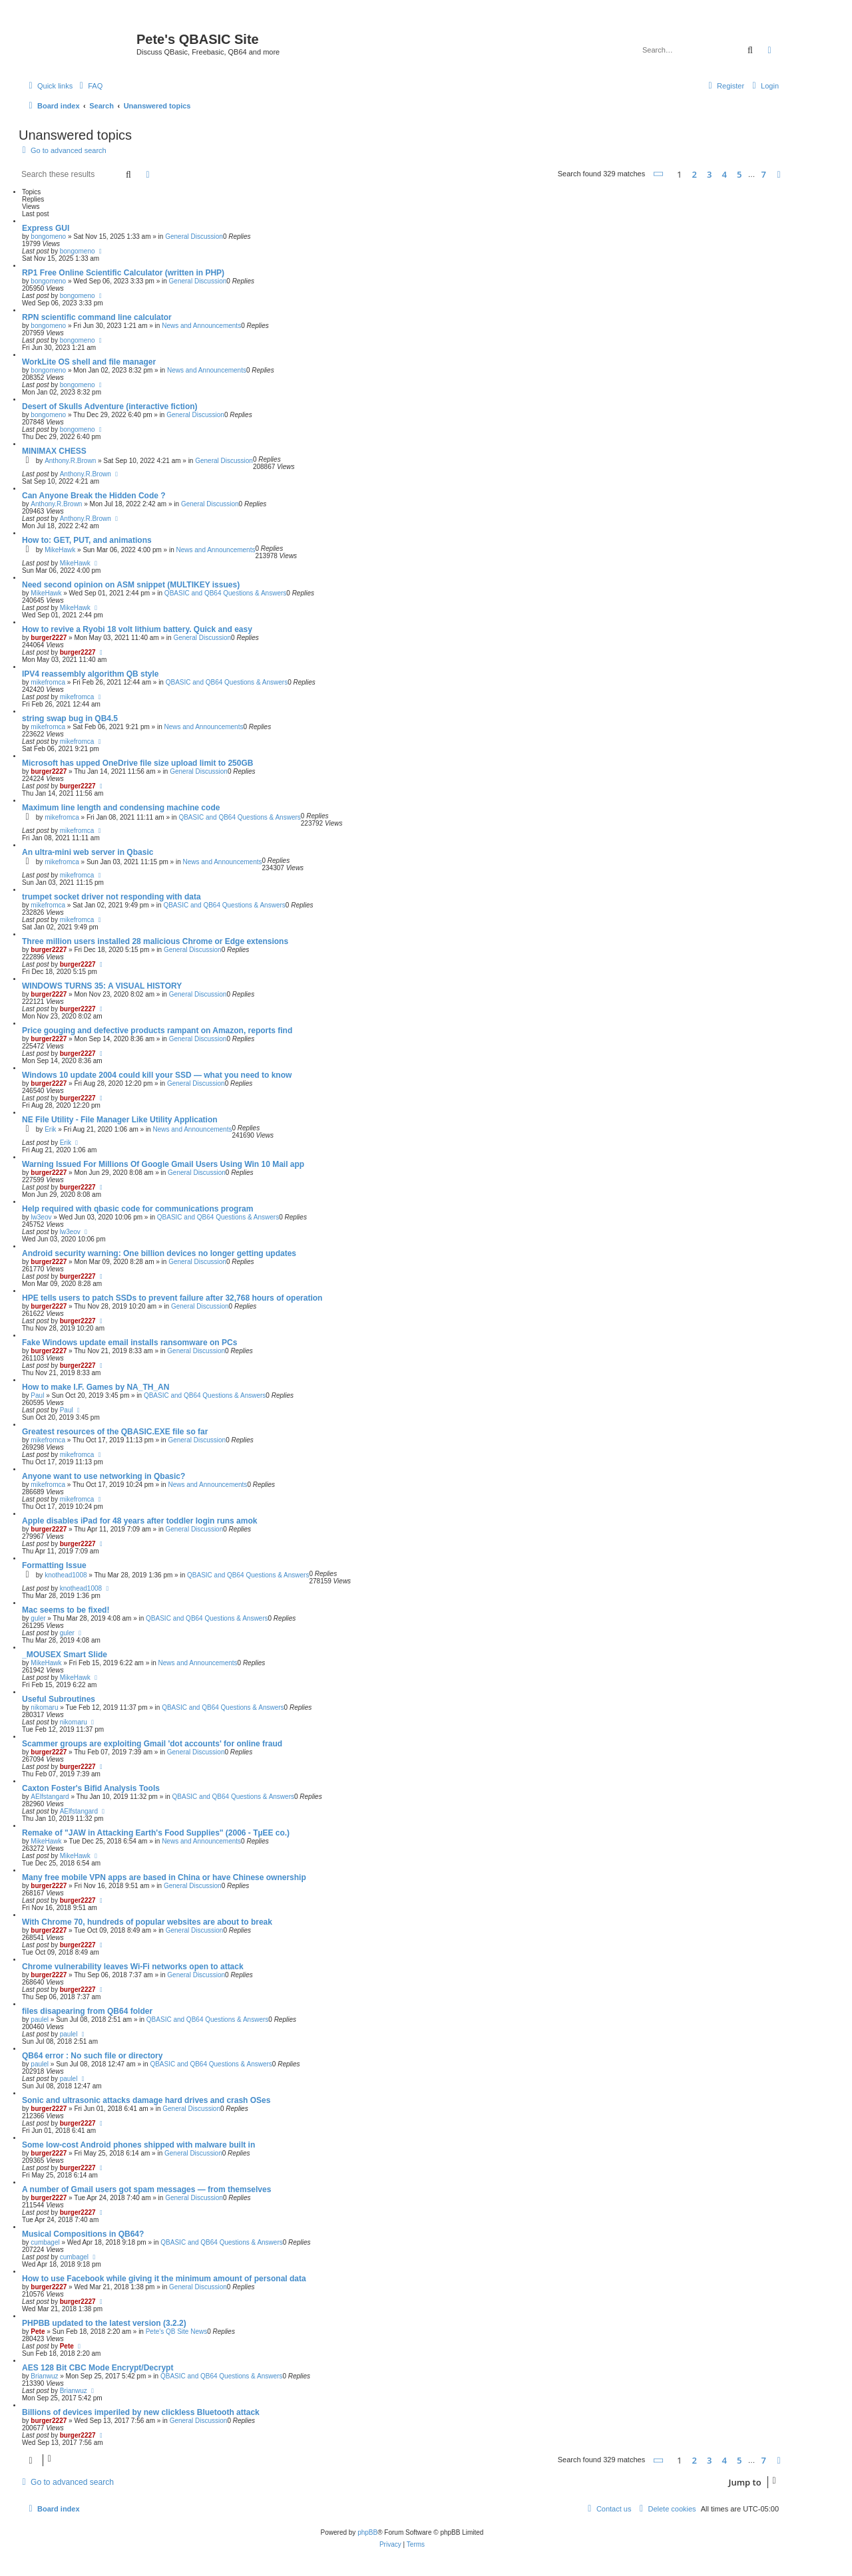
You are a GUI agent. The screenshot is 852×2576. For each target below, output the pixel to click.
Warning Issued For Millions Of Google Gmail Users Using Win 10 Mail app (163, 1164)
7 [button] (763, 174)
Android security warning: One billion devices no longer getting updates (159, 1253)
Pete (38, 2331)
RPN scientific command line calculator (97, 317)
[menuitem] (89, 86)
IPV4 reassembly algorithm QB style (90, 674)
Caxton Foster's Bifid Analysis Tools (91, 1788)
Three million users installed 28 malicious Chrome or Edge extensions (155, 941)
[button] (659, 174)
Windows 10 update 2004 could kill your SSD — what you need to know (157, 1075)
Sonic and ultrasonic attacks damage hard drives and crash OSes (146, 2100)
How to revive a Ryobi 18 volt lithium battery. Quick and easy (137, 629)
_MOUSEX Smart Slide (64, 1654)
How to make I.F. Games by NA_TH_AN (95, 1387)
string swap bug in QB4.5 (70, 718)
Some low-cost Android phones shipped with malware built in (138, 2145)
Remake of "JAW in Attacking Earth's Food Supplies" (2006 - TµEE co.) (156, 1833)
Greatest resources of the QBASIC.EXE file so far (115, 1431)
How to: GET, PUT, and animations (87, 540)
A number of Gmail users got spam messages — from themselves (146, 2189)
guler (38, 1618)
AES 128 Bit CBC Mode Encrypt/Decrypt (97, 2367)
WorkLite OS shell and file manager (89, 362)
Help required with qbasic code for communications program (137, 1208)
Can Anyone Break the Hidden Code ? (94, 495)
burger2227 (49, 637)
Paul (37, 1395)
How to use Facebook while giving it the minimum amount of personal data (164, 2278)
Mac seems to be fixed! (65, 1610)
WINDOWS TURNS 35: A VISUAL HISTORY (102, 986)
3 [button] (709, 174)
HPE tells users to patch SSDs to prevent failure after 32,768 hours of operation (172, 1298)
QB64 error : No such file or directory (92, 2055)
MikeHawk (60, 550)
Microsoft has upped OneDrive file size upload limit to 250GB (137, 763)
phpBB (367, 2532)
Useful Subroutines (58, 1699)
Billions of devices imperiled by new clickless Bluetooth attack (141, 2412)
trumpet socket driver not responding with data (111, 896)
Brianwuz (44, 2376)
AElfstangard (50, 1796)
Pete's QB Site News (177, 2331)
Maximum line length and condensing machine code (121, 807)
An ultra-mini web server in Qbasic (87, 852)
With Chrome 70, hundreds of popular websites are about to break (147, 1922)
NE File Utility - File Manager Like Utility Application (120, 1119)
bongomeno (48, 236)
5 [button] (739, 174)
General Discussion (194, 236)
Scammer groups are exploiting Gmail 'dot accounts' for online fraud (152, 1743)
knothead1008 (66, 1575)
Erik (50, 1129)
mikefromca (48, 682)
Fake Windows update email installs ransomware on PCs (129, 1342)
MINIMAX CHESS (54, 451)
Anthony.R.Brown (70, 460)
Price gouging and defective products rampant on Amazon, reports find (157, 1030)
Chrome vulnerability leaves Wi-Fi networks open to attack (133, 1966)
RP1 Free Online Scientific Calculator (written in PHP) (123, 272)
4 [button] (724, 174)
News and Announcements (201, 325)
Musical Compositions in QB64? (83, 2234)
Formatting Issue (54, 1565)
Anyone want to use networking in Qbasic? (103, 1476)
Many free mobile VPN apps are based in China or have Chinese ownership (164, 1877)
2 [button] (694, 174)
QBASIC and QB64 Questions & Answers (225, 593)
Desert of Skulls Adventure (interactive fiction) (110, 406)
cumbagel (45, 2242)
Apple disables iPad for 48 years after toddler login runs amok (139, 1521)
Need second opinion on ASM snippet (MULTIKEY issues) (131, 584)
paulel (40, 2019)
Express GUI (45, 228)
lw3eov (41, 1217)
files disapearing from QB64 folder (87, 2011)
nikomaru (44, 1707)
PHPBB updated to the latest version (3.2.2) (104, 2323)
